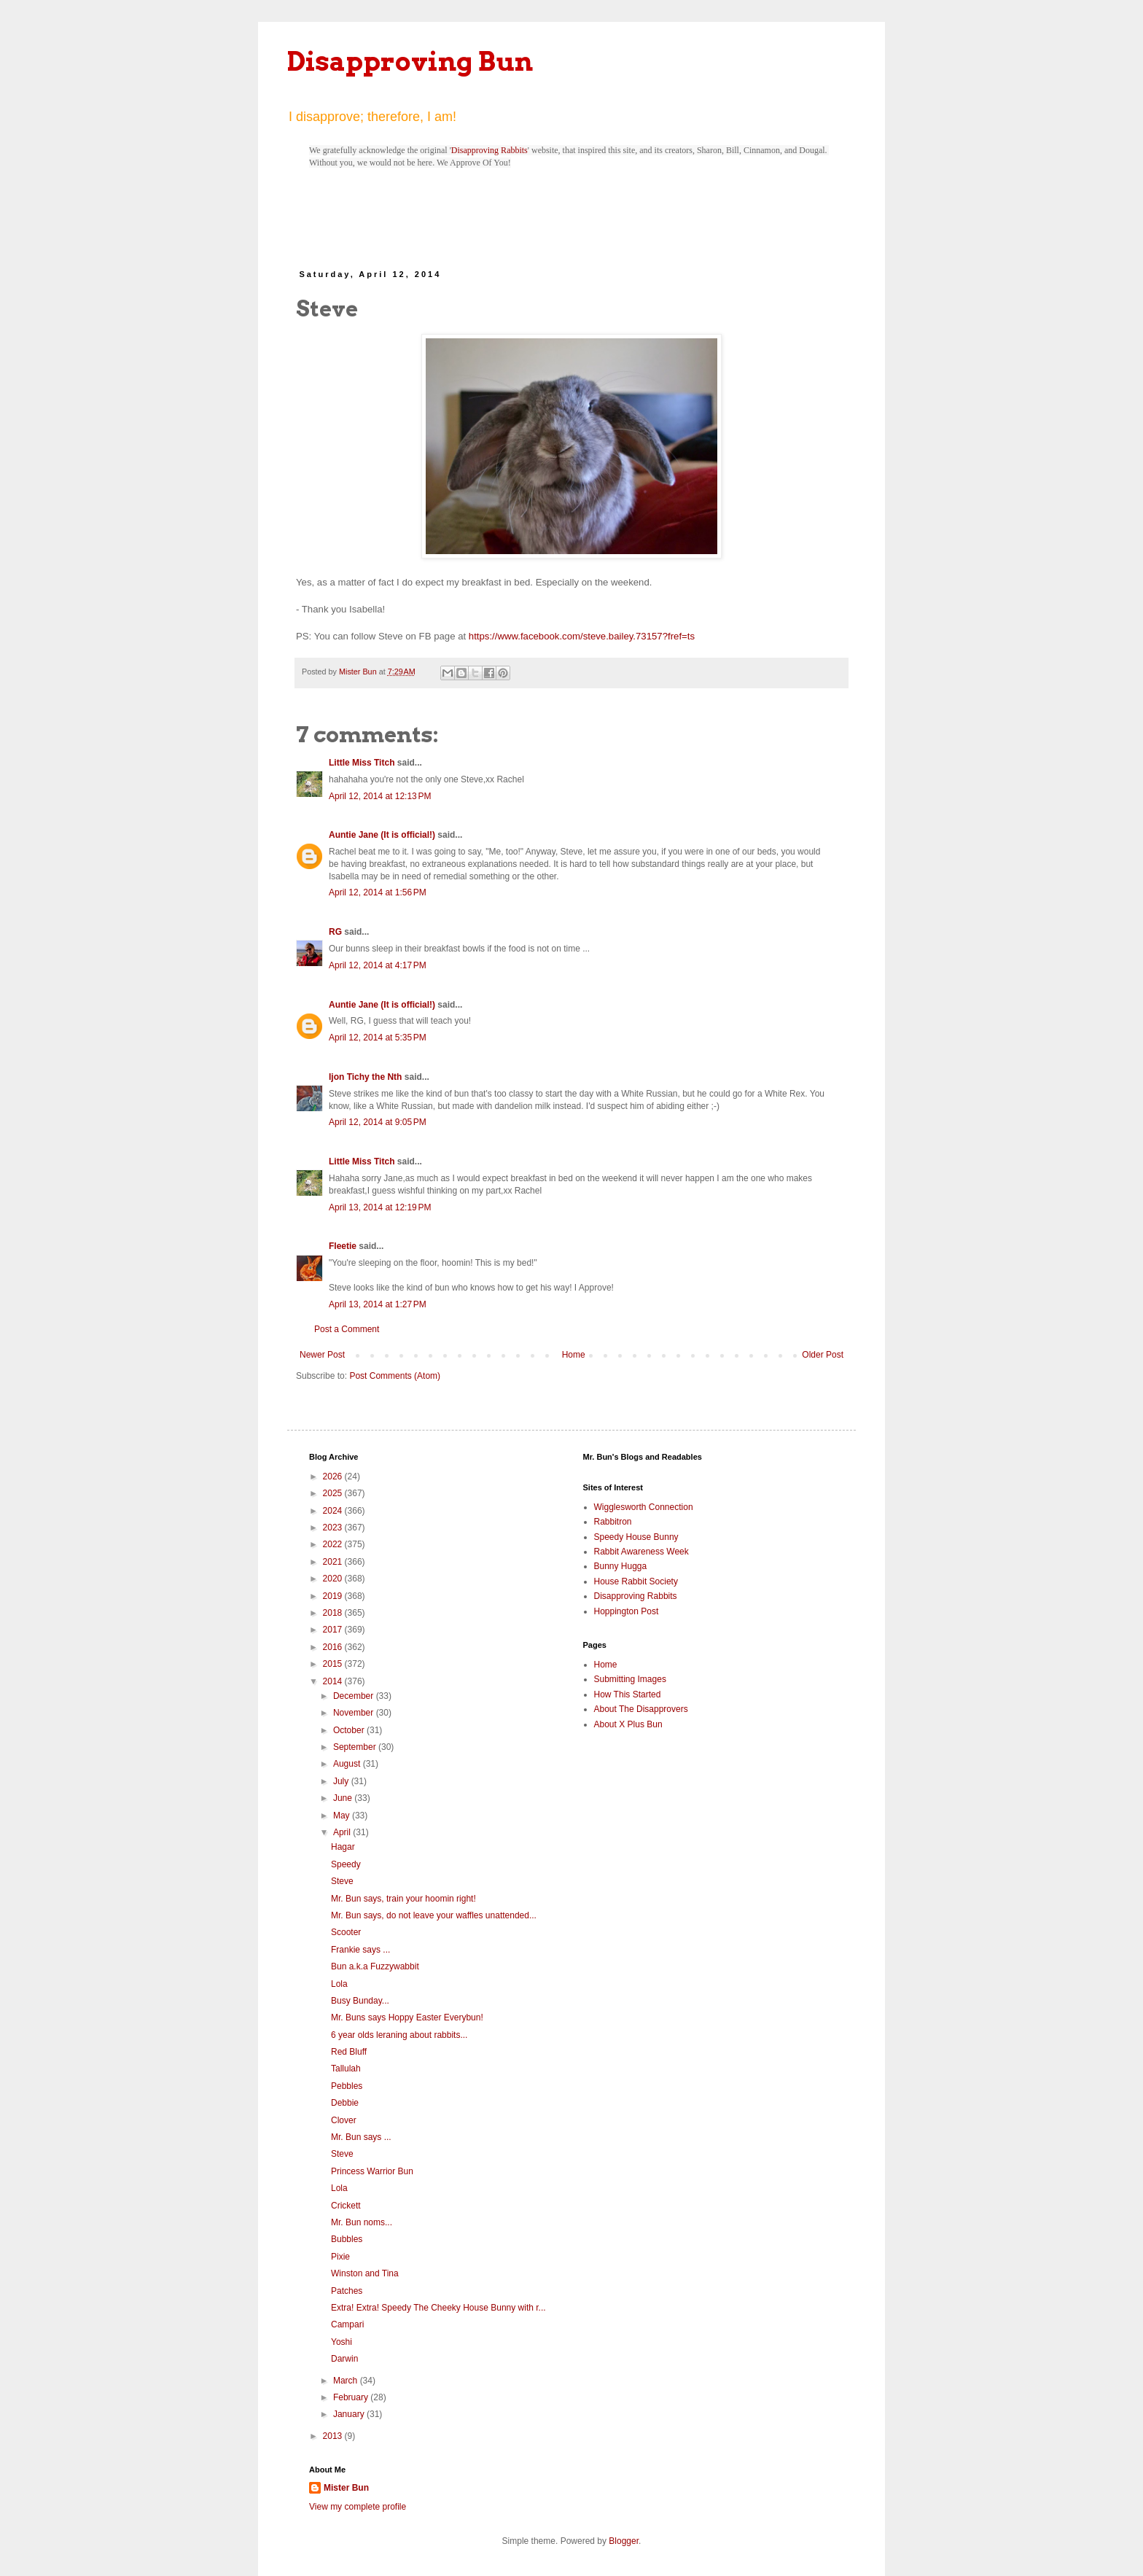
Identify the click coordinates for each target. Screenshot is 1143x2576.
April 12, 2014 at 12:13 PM (380, 796)
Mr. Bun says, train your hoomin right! (403, 1899)
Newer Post (322, 1355)
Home (573, 1355)
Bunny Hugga (620, 1566)
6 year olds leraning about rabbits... (399, 2035)
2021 (334, 1562)
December (354, 1696)
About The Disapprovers (641, 1709)
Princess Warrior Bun (372, 2171)
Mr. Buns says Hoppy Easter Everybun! (407, 2017)
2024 (334, 1511)
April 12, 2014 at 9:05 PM (377, 1122)
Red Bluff (349, 2052)
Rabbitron (613, 1522)
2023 (334, 1527)
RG (335, 932)
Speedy (346, 1864)
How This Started (627, 1694)
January (350, 2414)
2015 (334, 1664)
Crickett (346, 2206)
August (348, 1764)
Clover (343, 2120)
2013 (334, 2436)
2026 (334, 1476)
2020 (334, 1578)
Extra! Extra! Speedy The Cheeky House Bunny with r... (438, 2308)
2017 (334, 1629)
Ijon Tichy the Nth (365, 1077)
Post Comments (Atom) (394, 1376)
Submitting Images (630, 1679)
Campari (347, 2324)
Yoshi (341, 2342)
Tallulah (346, 2068)
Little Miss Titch (361, 763)
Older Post (822, 1355)
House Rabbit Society (636, 1581)
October (350, 1730)
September (355, 1747)
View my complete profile (357, 2507)
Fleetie (342, 1246)
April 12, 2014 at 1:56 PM (377, 892)
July (342, 1781)
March (346, 2380)
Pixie (340, 2257)
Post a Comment (346, 1329)
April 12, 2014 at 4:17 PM (377, 965)
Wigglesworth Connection (643, 1507)
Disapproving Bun (410, 61)
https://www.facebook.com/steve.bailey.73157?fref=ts (582, 636)
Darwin (344, 2359)
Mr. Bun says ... (361, 2137)
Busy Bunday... (360, 2001)
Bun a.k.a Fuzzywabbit (375, 1966)
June (343, 1798)
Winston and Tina (365, 2273)
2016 (334, 1647)
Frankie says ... (360, 1950)
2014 (334, 1681)
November (354, 1713)
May (342, 1815)
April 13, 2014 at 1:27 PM (377, 1304)
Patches (346, 2291)
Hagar (343, 1847)
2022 (334, 1544)
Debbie (345, 2103)
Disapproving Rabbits (489, 150)
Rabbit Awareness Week (641, 1551)
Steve (342, 1881)
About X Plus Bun (628, 1724)
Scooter (346, 1932)
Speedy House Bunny (636, 1537)
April (343, 1832)
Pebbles (346, 2086)
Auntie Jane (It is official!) (382, 835)
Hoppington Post (626, 1611)
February (351, 2397)
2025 (334, 1493)
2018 (334, 1613)
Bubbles (346, 2239)
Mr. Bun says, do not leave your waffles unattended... (434, 1915)
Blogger (624, 2541)
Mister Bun (346, 2488)
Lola (339, 1984)
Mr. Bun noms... (361, 2222)
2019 (334, 1596)
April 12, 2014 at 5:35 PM (377, 1037)
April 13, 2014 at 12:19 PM (380, 1207)
